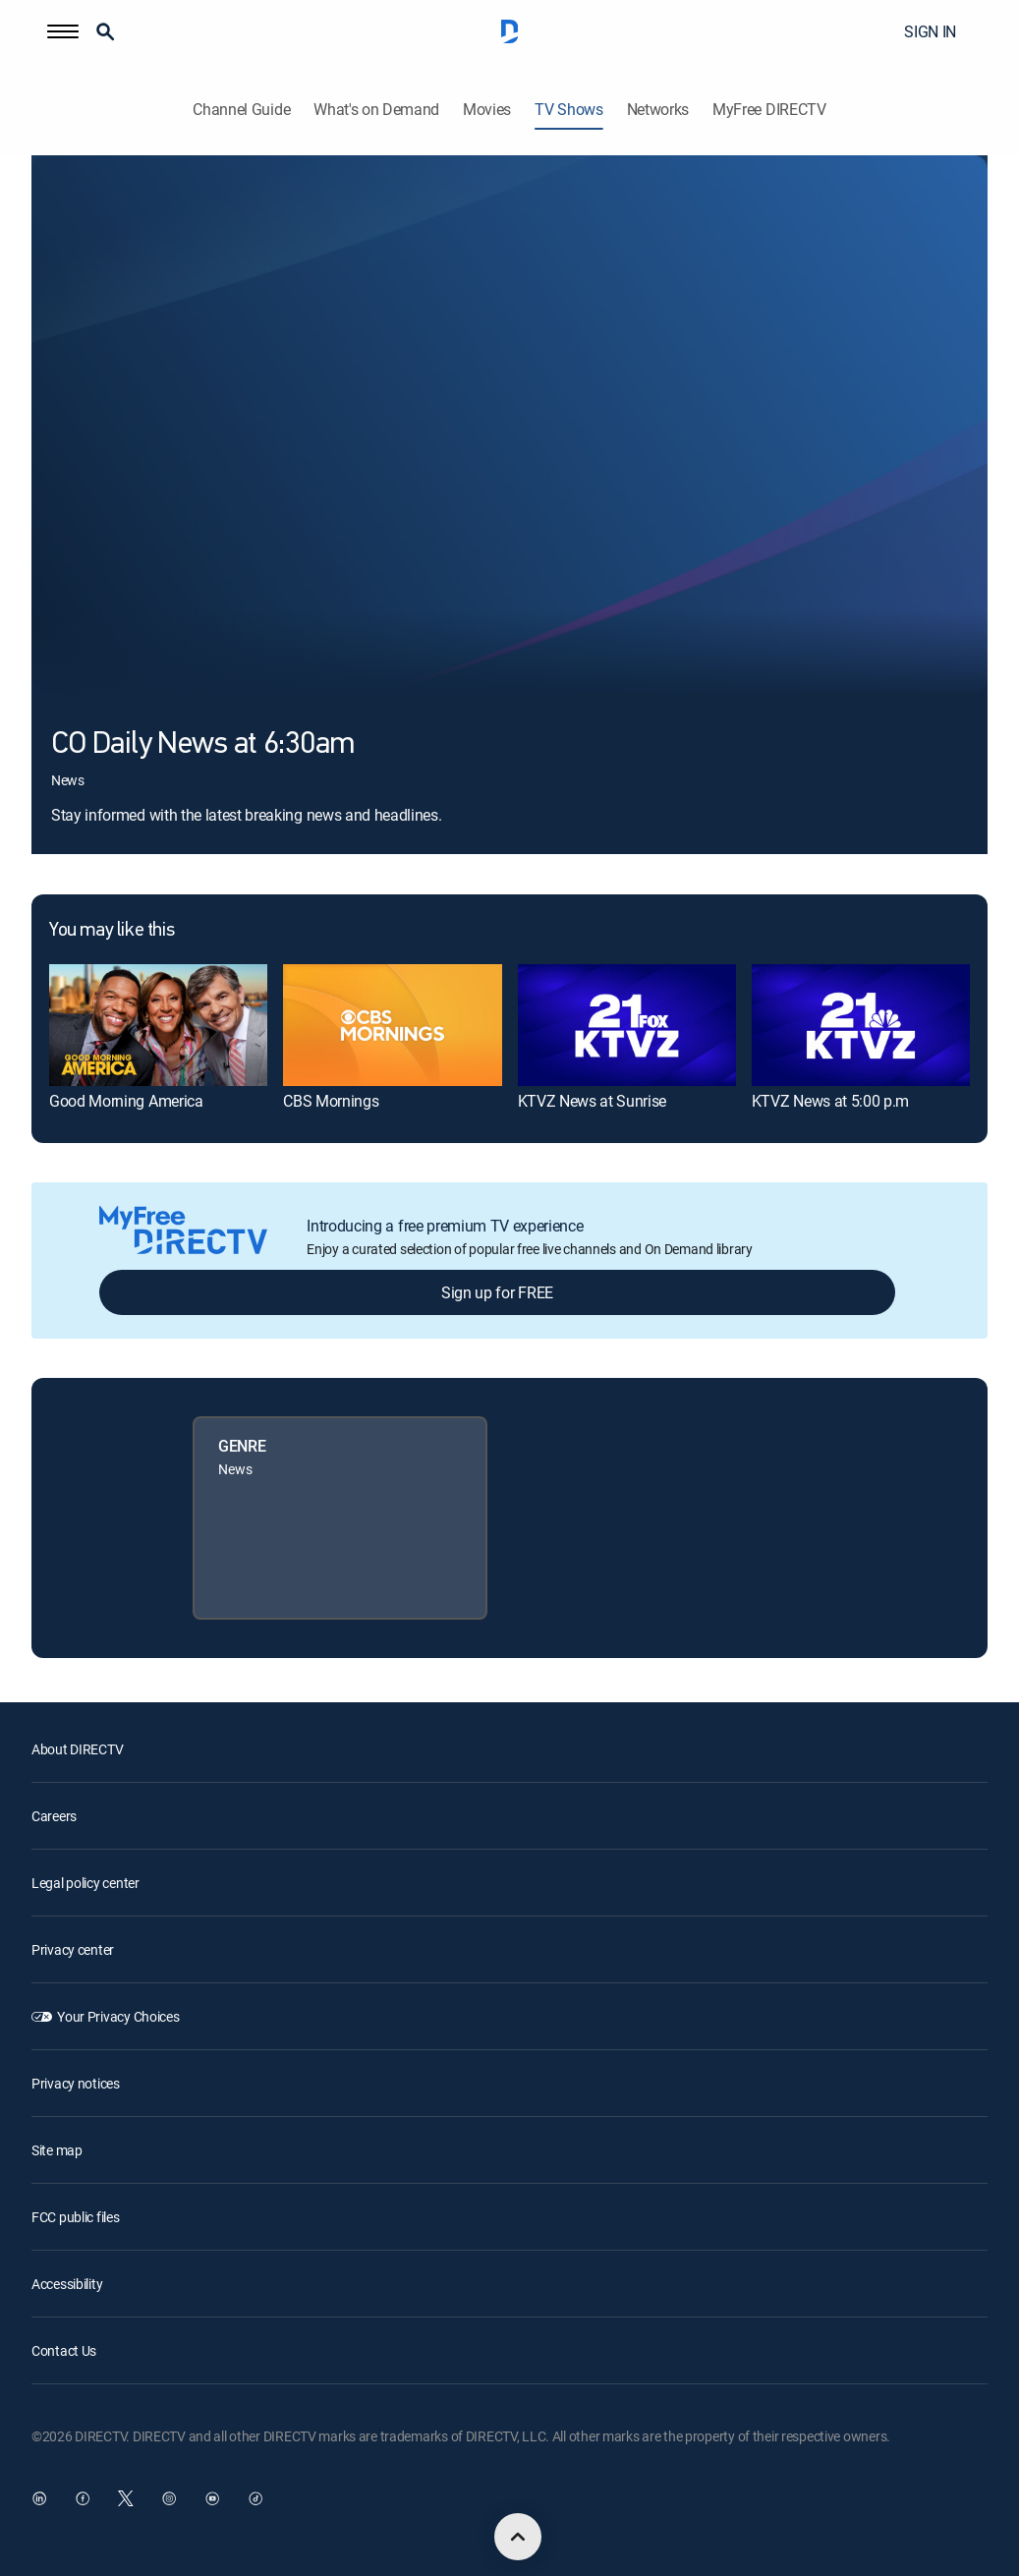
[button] (63, 31)
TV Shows (568, 109)
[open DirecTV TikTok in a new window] (255, 2498)
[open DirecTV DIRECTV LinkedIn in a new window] (39, 2498)
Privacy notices (75, 2083)
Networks (658, 109)
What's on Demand (376, 109)
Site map (57, 2150)
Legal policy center (85, 1882)
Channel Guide (241, 109)
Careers (54, 1815)
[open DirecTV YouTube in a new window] (212, 2498)
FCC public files (75, 2216)
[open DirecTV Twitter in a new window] (126, 2498)
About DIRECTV (77, 1749)
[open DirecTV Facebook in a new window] (82, 2498)
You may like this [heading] (111, 931)
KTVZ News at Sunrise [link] (592, 1101)
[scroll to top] (517, 2536)
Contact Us (63, 2350)
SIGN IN (930, 31)
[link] (158, 1025)
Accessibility (66, 2283)
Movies (487, 109)
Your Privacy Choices (118, 2016)
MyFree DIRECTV (769, 109)
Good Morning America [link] (126, 1101)
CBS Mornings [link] (330, 1101)
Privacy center (72, 1949)
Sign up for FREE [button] (497, 1292)
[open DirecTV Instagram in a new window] (169, 2498)
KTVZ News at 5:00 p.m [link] (830, 1101)
